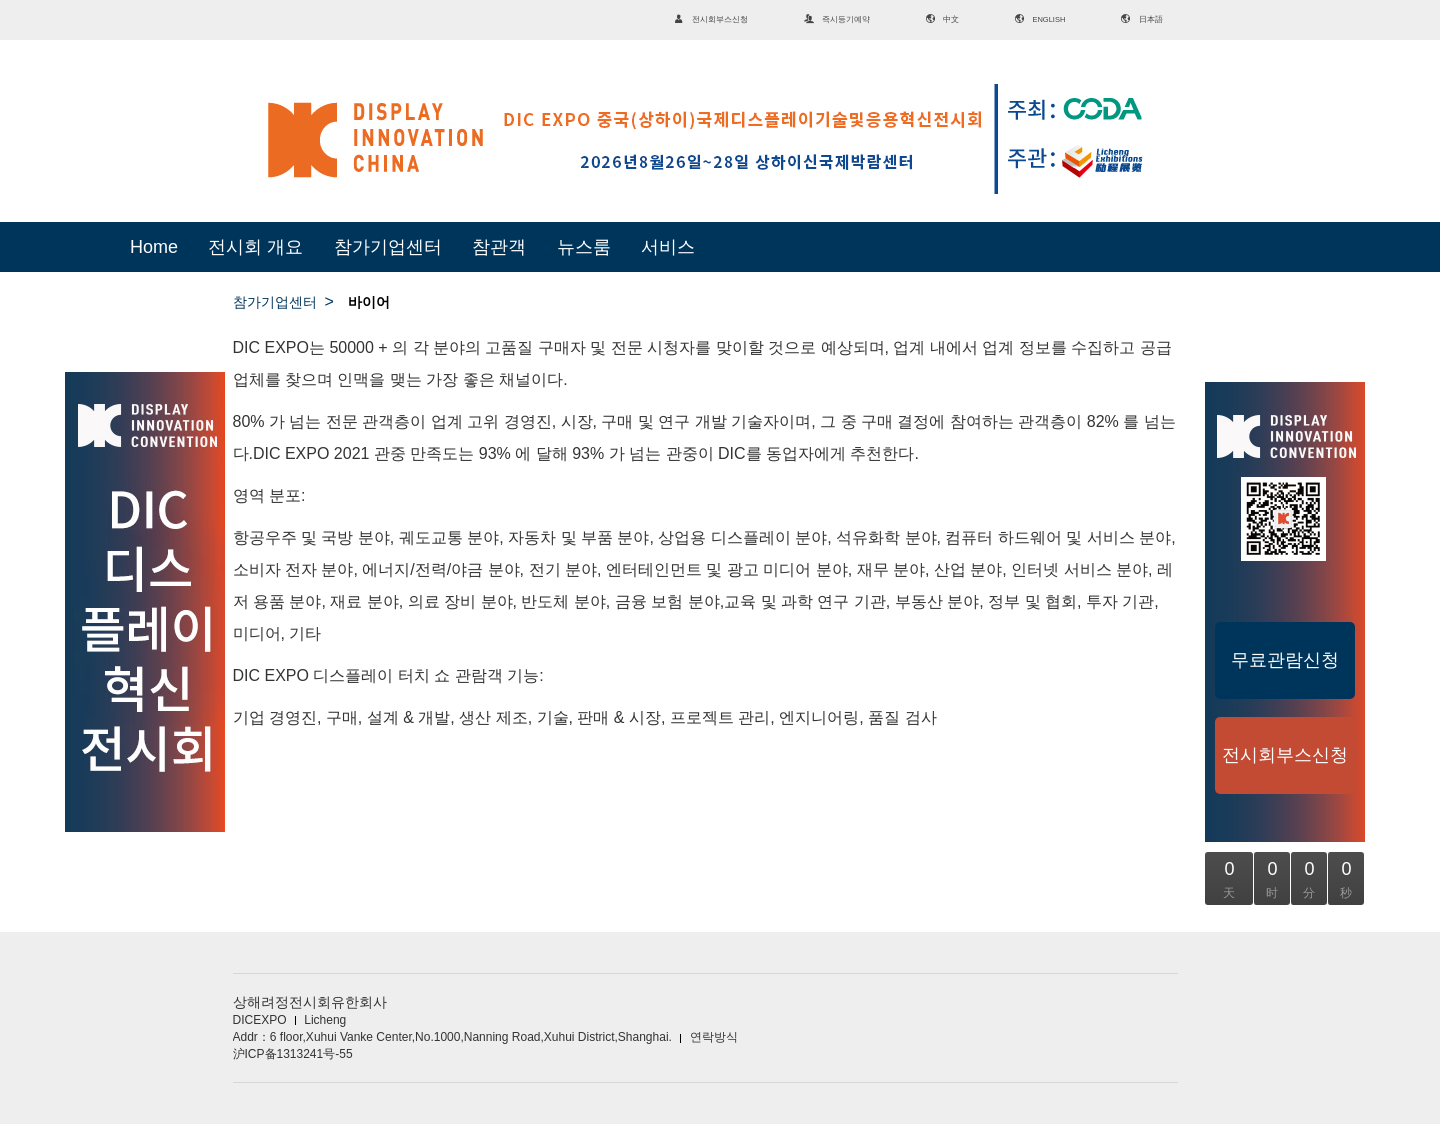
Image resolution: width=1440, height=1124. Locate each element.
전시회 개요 (255, 247)
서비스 (668, 247)
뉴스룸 (584, 247)
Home (154, 247)
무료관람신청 (1285, 660)
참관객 (499, 247)
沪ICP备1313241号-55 (293, 1054)
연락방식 (714, 1037)
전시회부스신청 (1285, 755)
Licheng (325, 1020)
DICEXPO (260, 1020)
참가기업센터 (388, 247)
